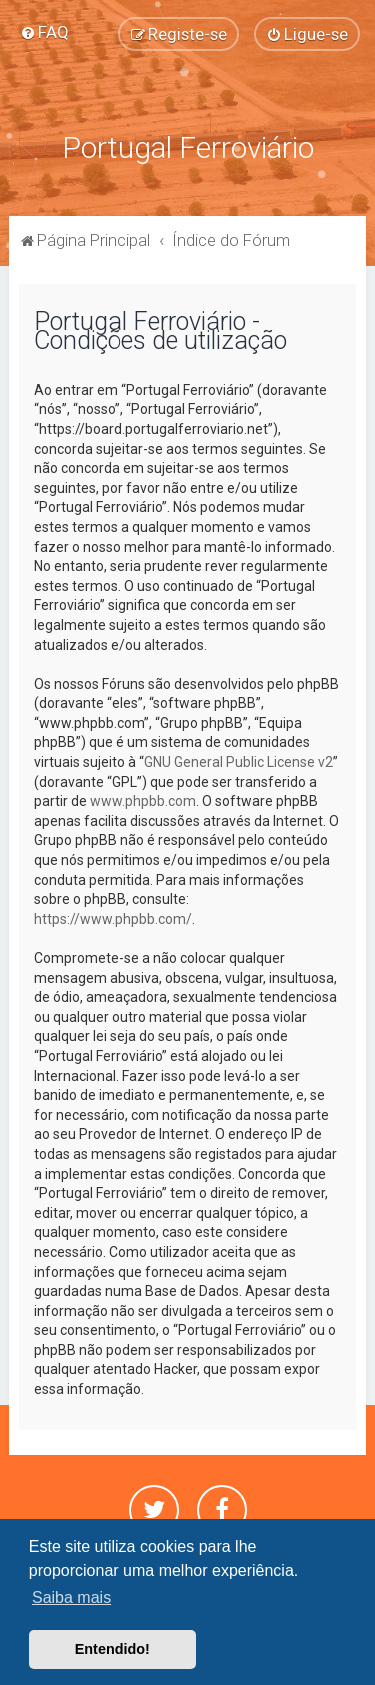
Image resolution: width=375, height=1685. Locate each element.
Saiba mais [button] (71, 1597)
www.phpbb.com (143, 801)
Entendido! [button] (112, 1649)
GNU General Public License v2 (238, 762)
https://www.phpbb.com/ (113, 919)
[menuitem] (44, 32)
